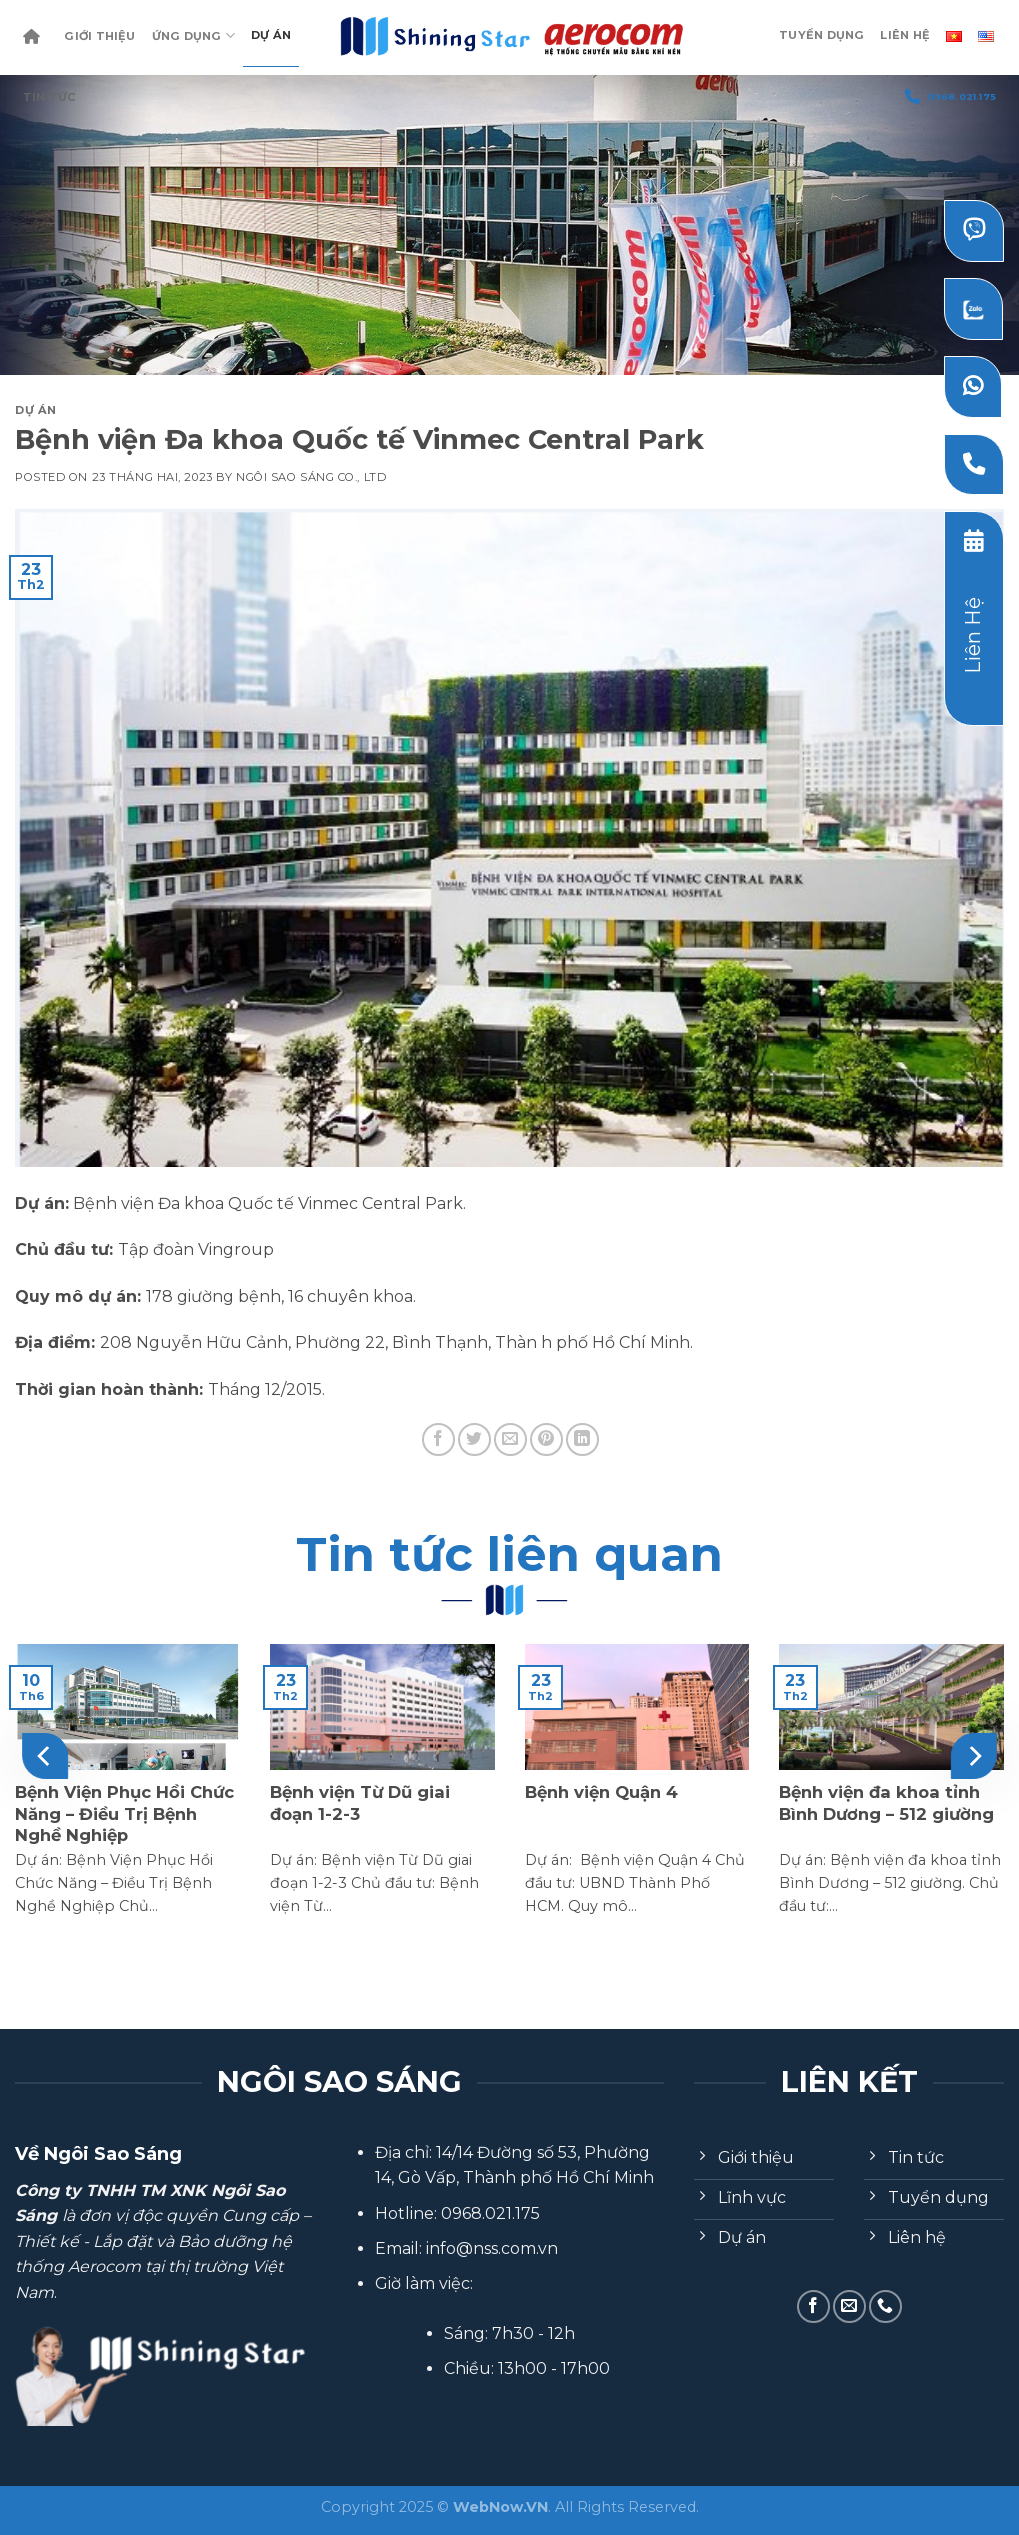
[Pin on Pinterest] (546, 1439)
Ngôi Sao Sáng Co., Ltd (311, 477)
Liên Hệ (905, 35)
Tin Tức (50, 97)
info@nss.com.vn (492, 2248)
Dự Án (271, 35)
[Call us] (885, 2306)
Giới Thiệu (99, 36)
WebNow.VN (500, 2507)
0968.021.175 (950, 96)
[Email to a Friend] (510, 1439)
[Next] (973, 1756)
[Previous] (46, 1756)
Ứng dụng (193, 35)
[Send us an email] (849, 2306)
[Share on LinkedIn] (582, 1439)
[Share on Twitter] (474, 1439)
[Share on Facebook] (438, 1439)
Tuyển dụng (821, 35)
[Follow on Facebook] (813, 2306)
